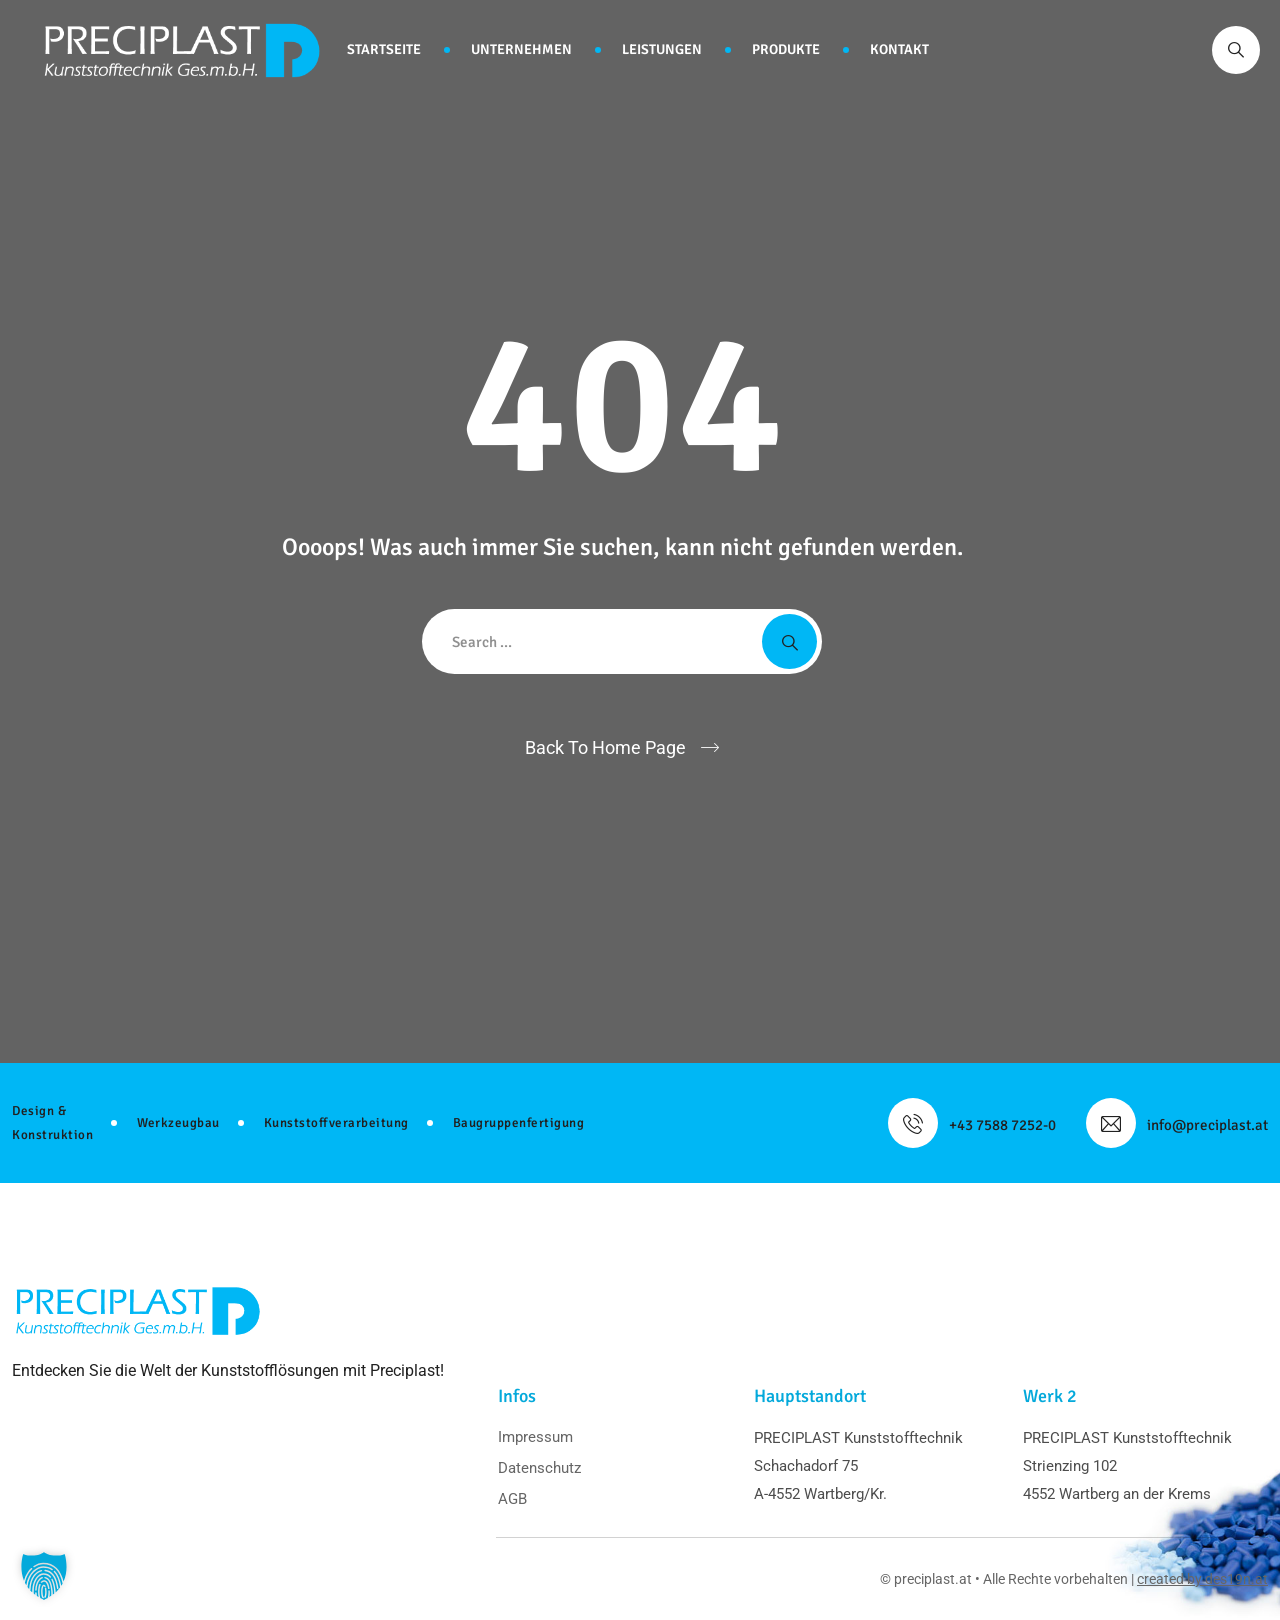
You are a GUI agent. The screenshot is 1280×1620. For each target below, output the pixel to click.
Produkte (786, 49)
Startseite (384, 49)
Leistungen (662, 49)
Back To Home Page (605, 747)
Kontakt (899, 49)
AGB (512, 1499)
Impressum (535, 1437)
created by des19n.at (1202, 1579)
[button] (44, 1576)
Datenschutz (539, 1468)
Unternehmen (521, 49)
